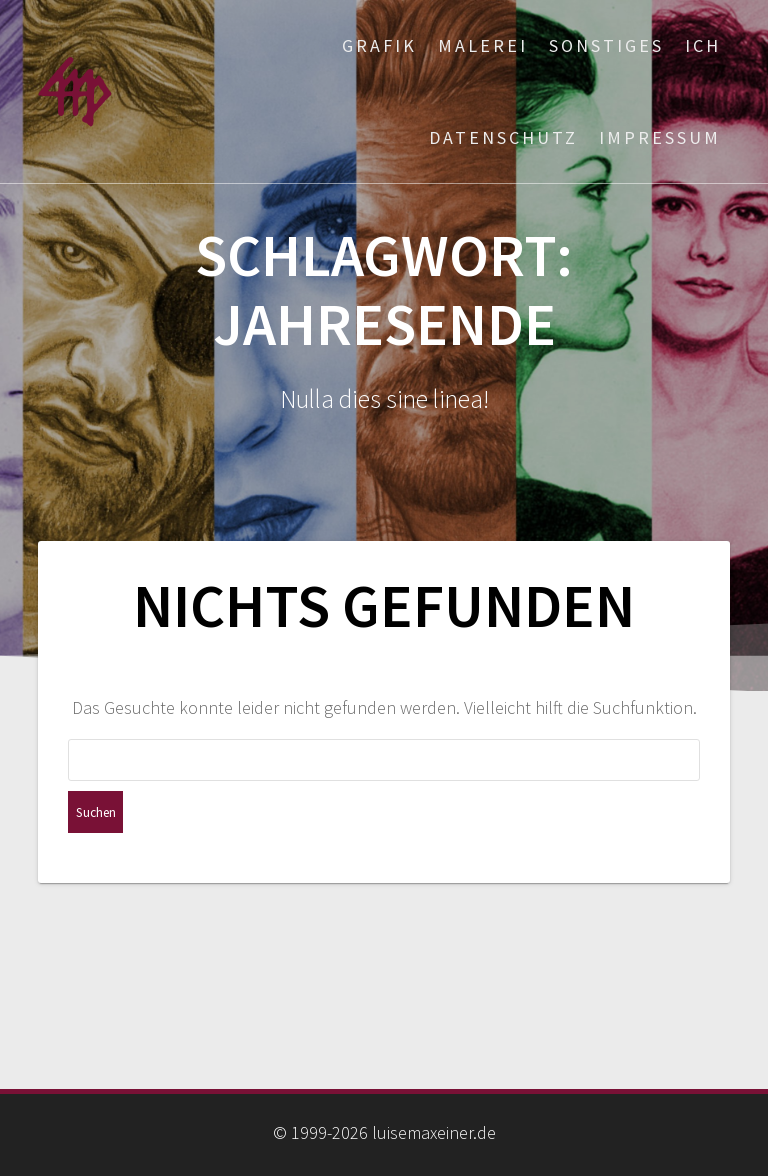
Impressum (660, 137)
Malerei (483, 45)
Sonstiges (606, 45)
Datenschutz (503, 137)
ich (703, 45)
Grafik (379, 45)
